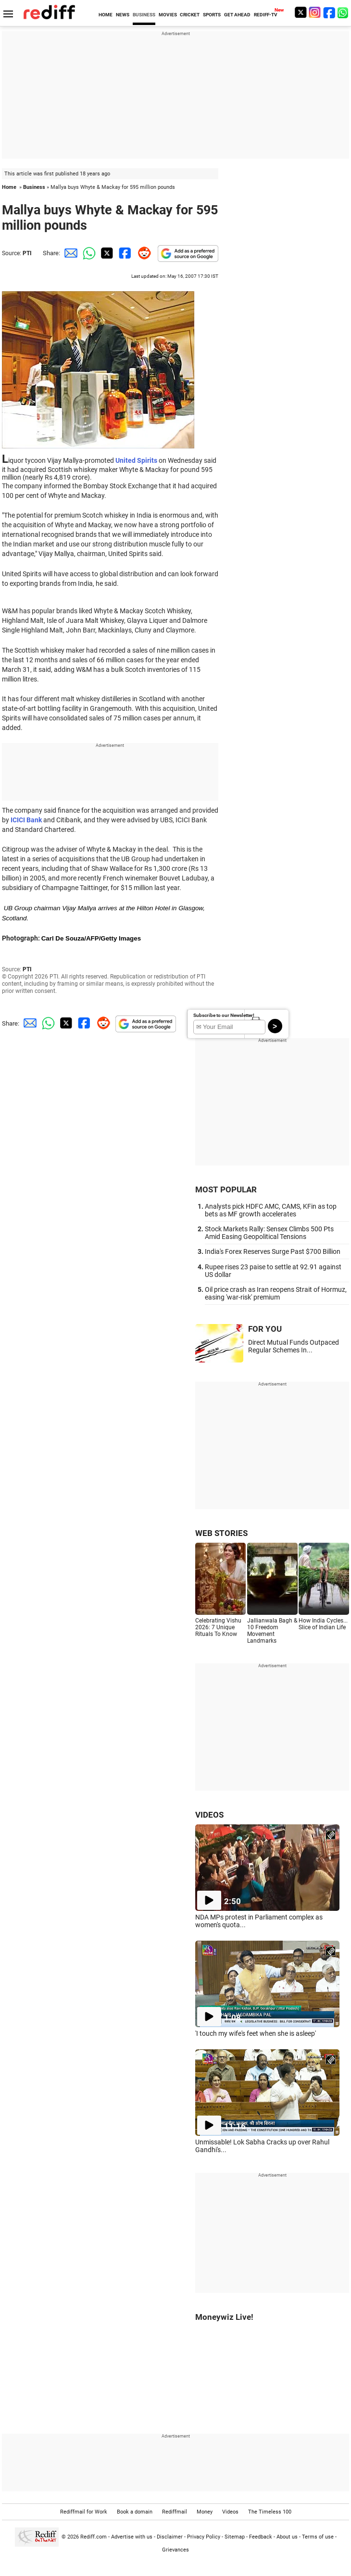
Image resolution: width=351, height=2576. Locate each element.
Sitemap (235, 2537)
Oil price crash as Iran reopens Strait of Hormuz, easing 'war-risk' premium (276, 1293)
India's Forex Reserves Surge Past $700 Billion (272, 1251)
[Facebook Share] (124, 253)
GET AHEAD (237, 15)
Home (9, 187)
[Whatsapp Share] (87, 253)
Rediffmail (174, 2512)
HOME (106, 15)
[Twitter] (300, 12)
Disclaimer (170, 2537)
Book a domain (134, 2512)
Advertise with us (131, 2537)
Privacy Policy (203, 2537)
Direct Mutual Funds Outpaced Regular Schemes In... (293, 1346)
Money (205, 2512)
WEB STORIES (221, 1533)
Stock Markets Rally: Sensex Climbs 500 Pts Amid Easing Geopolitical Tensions (269, 1232)
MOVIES (168, 15)
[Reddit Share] (142, 253)
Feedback (260, 2537)
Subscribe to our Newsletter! (223, 1015)
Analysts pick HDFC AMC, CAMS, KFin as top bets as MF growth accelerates (271, 1210)
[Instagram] (315, 12)
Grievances (175, 2550)
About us (287, 2537)
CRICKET (190, 15)
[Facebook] (329, 12)
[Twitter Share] (106, 253)
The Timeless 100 (269, 2512)
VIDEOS (209, 1815)
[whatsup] (344, 12)
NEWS (122, 15)
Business (34, 187)
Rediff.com (93, 2537)
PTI (27, 253)
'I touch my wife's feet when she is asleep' (255, 2033)
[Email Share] (69, 253)
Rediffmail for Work (83, 2512)
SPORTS (212, 15)
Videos (230, 2512)
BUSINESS (144, 15)
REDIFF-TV (265, 15)
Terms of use (318, 2537)
